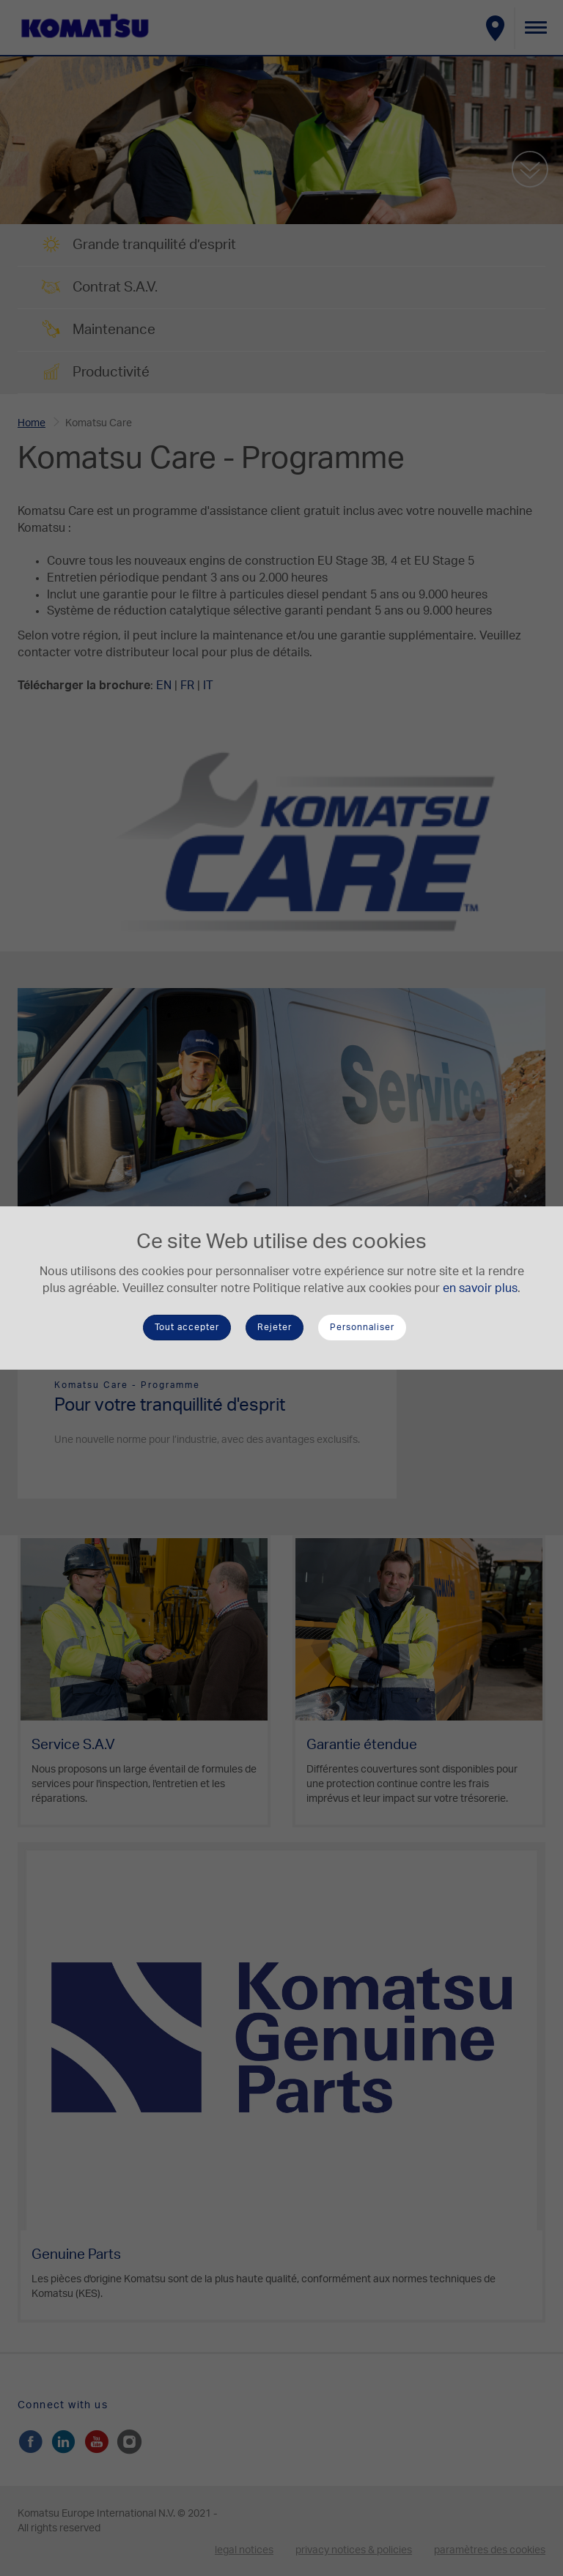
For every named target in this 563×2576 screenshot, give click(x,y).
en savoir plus (480, 1288)
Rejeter (274, 1327)
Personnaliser (362, 1327)
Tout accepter (187, 1327)
